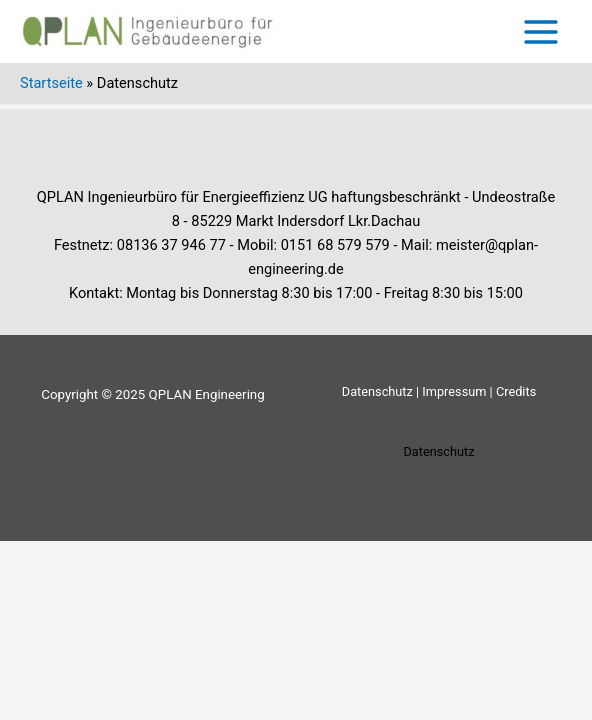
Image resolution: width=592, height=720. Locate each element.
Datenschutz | (380, 391)
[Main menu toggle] (541, 32)
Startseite (51, 83)
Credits (516, 391)
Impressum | (457, 391)
